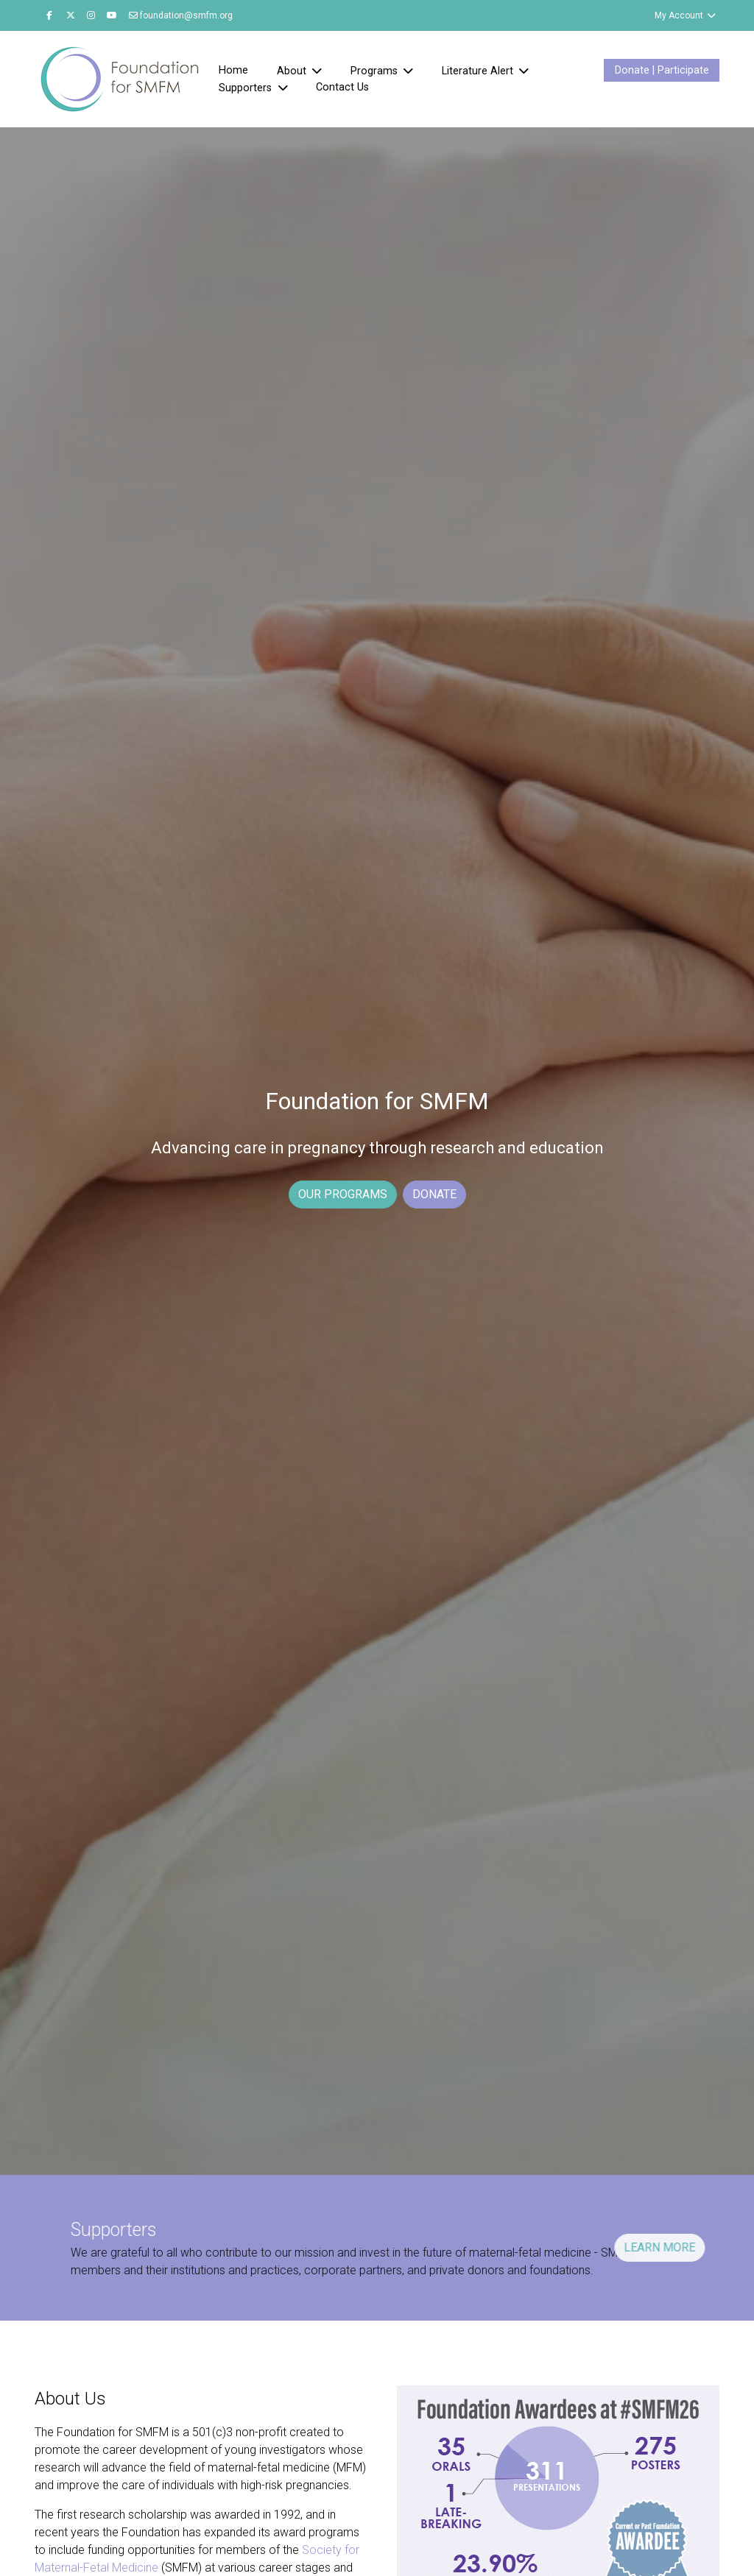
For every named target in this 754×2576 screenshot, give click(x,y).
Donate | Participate (662, 70)
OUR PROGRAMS (342, 1194)
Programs (375, 71)
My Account (685, 15)
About (293, 71)
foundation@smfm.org (181, 15)
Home (233, 70)
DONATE (434, 1194)
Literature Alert (479, 71)
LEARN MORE (588, 2247)
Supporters (247, 88)
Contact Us (342, 87)
